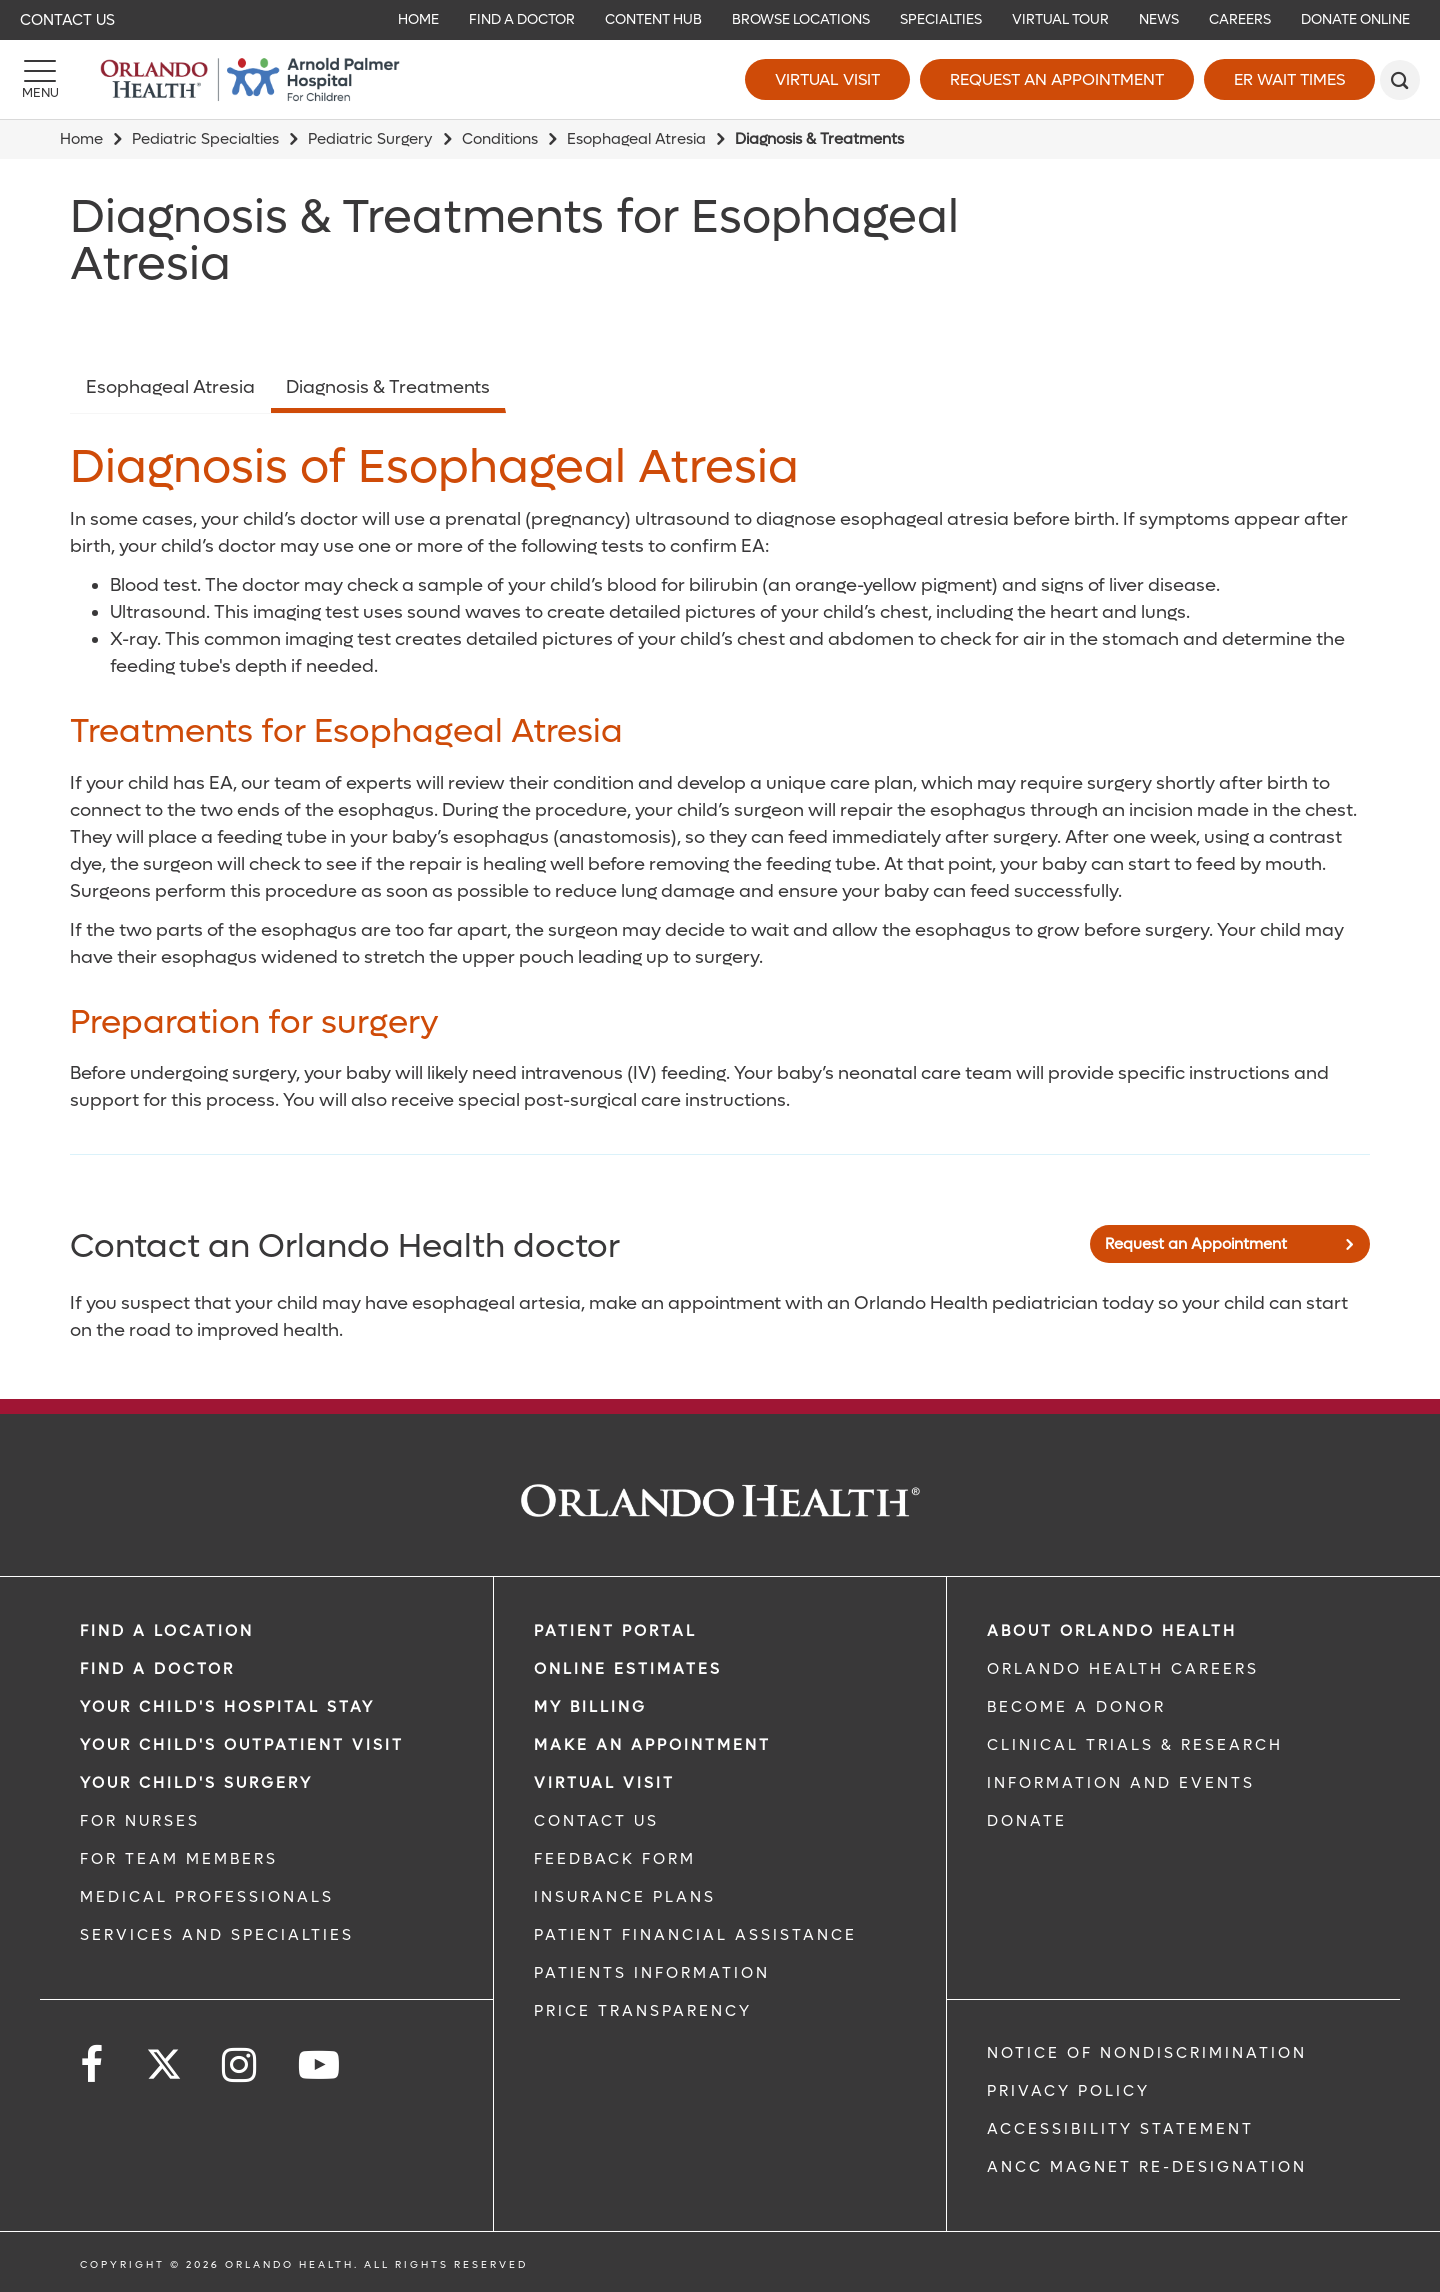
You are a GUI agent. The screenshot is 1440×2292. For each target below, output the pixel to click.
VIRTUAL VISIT (604, 1783)
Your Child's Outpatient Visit (242, 1745)
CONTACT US (596, 1821)
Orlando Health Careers (1123, 1669)
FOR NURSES (140, 1821)
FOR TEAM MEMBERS (179, 1859)
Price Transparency (643, 2011)
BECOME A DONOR (1076, 1707)
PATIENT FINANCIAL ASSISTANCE (695, 1935)
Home (81, 139)
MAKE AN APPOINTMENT (652, 1745)
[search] (1400, 80)
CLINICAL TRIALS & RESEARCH (1135, 1745)
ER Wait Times (1289, 79)
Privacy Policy (1068, 2091)
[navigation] (720, 20)
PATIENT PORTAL (615, 1631)
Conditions (500, 139)
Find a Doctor (157, 1669)
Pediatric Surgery (370, 139)
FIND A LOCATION (167, 1631)
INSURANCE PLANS (625, 1897)
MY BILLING (590, 1707)
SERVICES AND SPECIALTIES (217, 1935)
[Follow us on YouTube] (320, 2065)
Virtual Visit (827, 79)
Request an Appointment (1057, 79)
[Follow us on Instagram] (240, 2065)
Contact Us (67, 20)
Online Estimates (628, 1669)
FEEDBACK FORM (615, 1859)
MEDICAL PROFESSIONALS (207, 1897)
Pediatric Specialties (205, 139)
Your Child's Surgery (196, 1783)
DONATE (1027, 1821)
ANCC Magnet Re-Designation (1147, 2167)
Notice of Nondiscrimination (1147, 2053)
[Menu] (40, 80)
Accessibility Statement (1120, 2129)
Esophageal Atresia (636, 139)
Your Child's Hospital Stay (227, 1707)
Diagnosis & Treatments (388, 387)
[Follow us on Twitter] (164, 2058)
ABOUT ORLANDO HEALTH (1112, 1631)
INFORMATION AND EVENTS (1121, 1783)
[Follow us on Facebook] (93, 2065)
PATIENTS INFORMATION (652, 1973)
